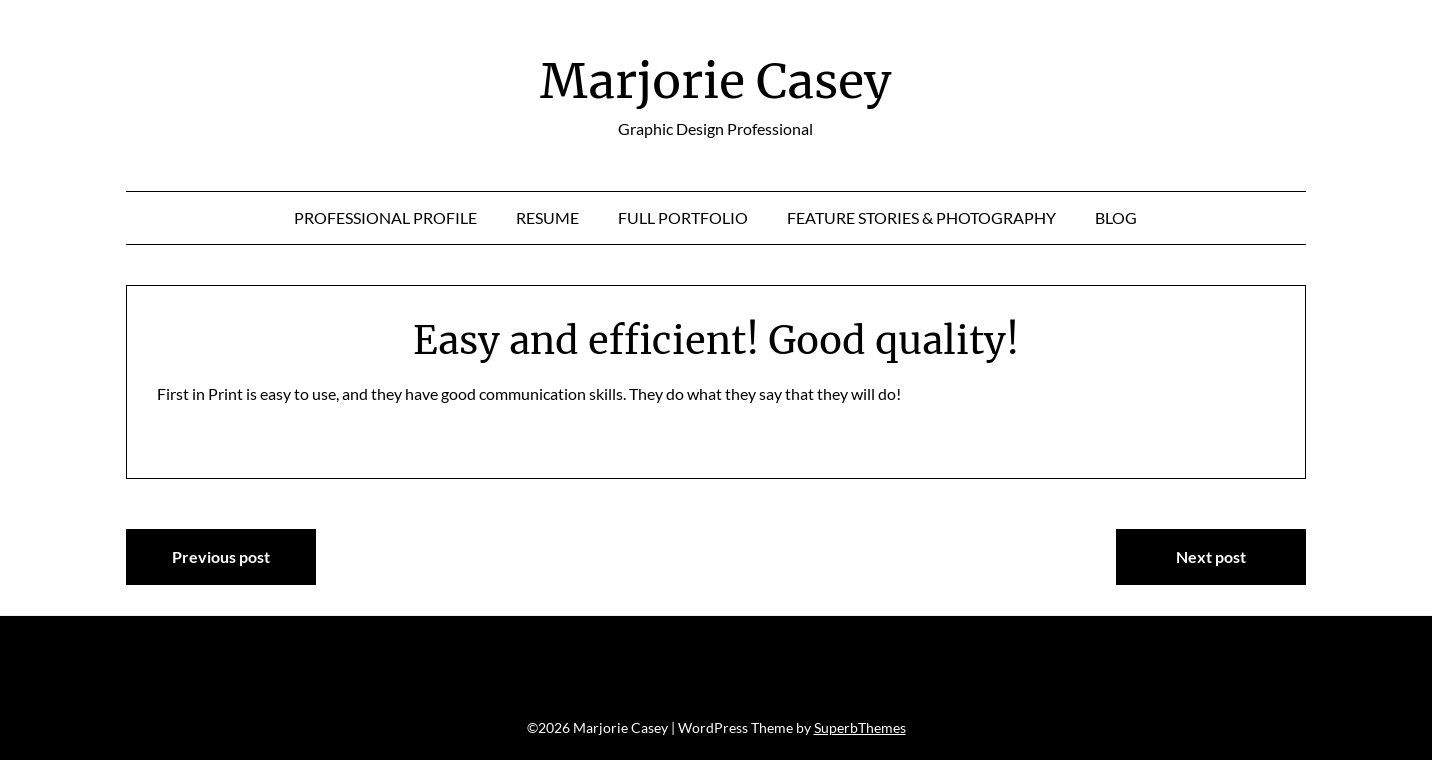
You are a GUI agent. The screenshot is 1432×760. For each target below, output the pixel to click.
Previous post (221, 556)
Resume (547, 217)
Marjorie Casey (715, 81)
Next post (1211, 556)
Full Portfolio (683, 217)
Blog (1116, 217)
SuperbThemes (860, 727)
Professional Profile (385, 217)
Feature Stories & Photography (921, 217)
